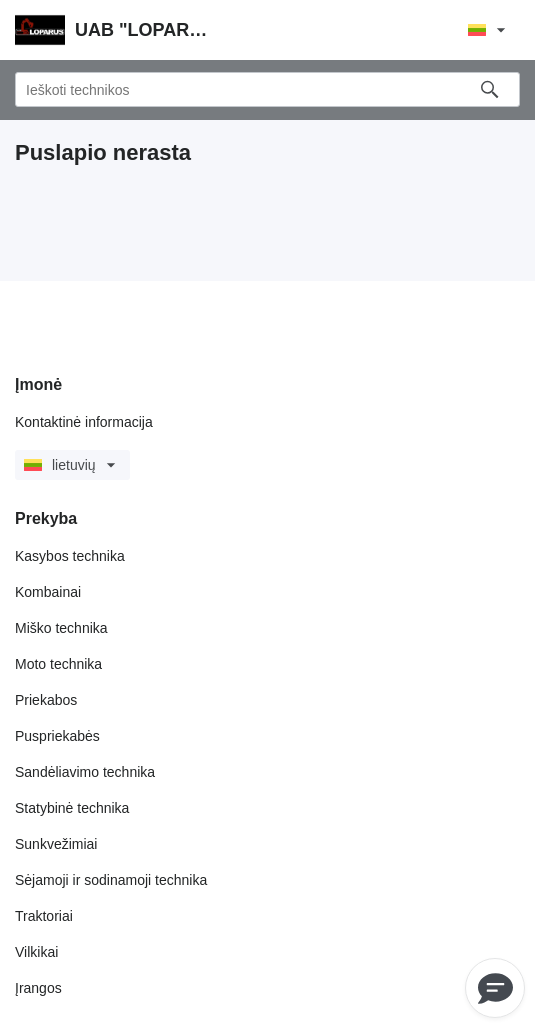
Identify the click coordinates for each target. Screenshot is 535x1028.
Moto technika (58, 664)
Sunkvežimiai (56, 844)
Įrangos (38, 988)
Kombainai (48, 592)
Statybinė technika (72, 808)
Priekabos (46, 700)
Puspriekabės (57, 736)
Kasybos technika (70, 556)
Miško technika (61, 628)
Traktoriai (44, 916)
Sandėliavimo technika (85, 772)
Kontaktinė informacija (84, 422)
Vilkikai (36, 952)
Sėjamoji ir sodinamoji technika (111, 880)
